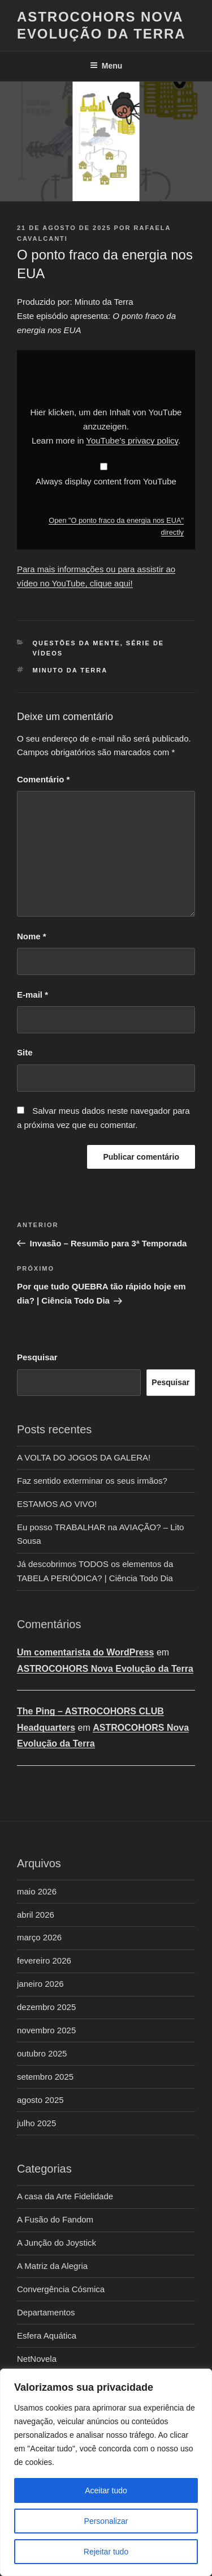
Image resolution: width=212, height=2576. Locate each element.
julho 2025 (36, 2123)
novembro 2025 (46, 2030)
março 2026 (39, 1937)
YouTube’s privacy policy (132, 440)
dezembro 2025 (46, 2007)
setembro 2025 (45, 2076)
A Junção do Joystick (56, 2242)
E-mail (32, 994)
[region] (106, 2472)
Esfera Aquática (46, 2335)
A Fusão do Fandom (55, 2219)
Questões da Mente (76, 643)
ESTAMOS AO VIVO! (57, 1504)
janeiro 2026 (40, 1984)
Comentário (43, 779)
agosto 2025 (40, 2100)
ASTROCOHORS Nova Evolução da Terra (105, 1669)
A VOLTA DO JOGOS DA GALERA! (83, 1457)
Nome (31, 936)
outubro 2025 (42, 2053)
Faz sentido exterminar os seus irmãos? (92, 1480)
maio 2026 (37, 1891)
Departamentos (46, 2312)
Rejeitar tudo (106, 2551)
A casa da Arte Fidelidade (65, 2196)
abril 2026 (35, 1914)
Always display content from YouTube (106, 481)
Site (25, 1052)
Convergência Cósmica (61, 2289)
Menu (106, 65)
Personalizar (106, 2521)
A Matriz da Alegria (52, 2266)
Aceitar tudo (106, 2490)
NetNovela (37, 2359)
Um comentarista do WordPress (85, 1652)
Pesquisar (37, 1357)
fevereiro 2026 (44, 1960)
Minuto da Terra (70, 670)
